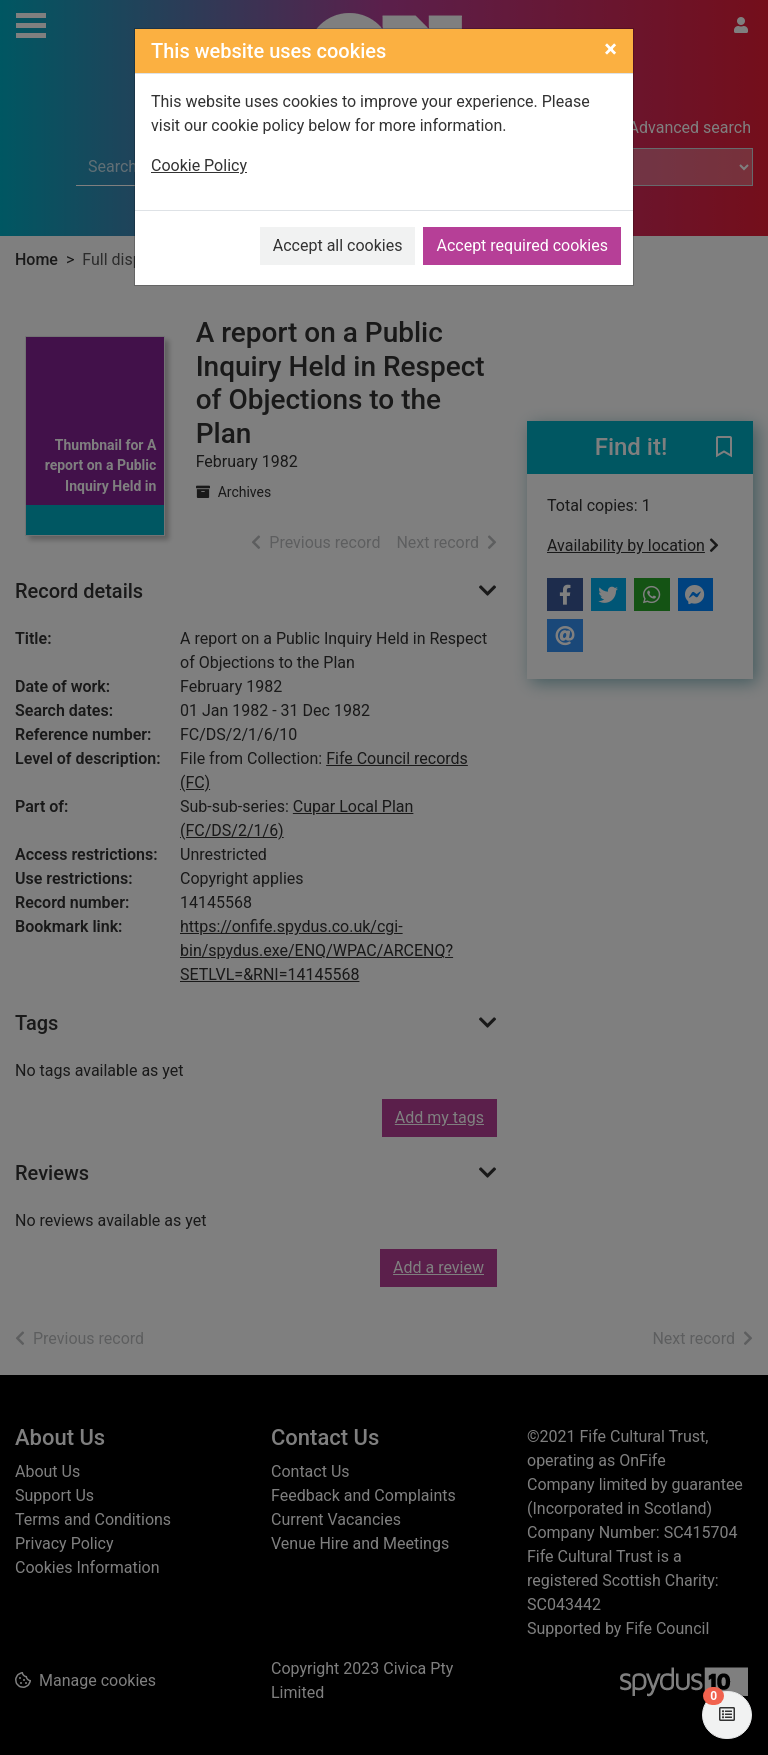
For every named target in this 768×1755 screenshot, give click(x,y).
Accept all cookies (338, 245)
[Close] (610, 49)
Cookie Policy (199, 165)
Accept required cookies (522, 245)
